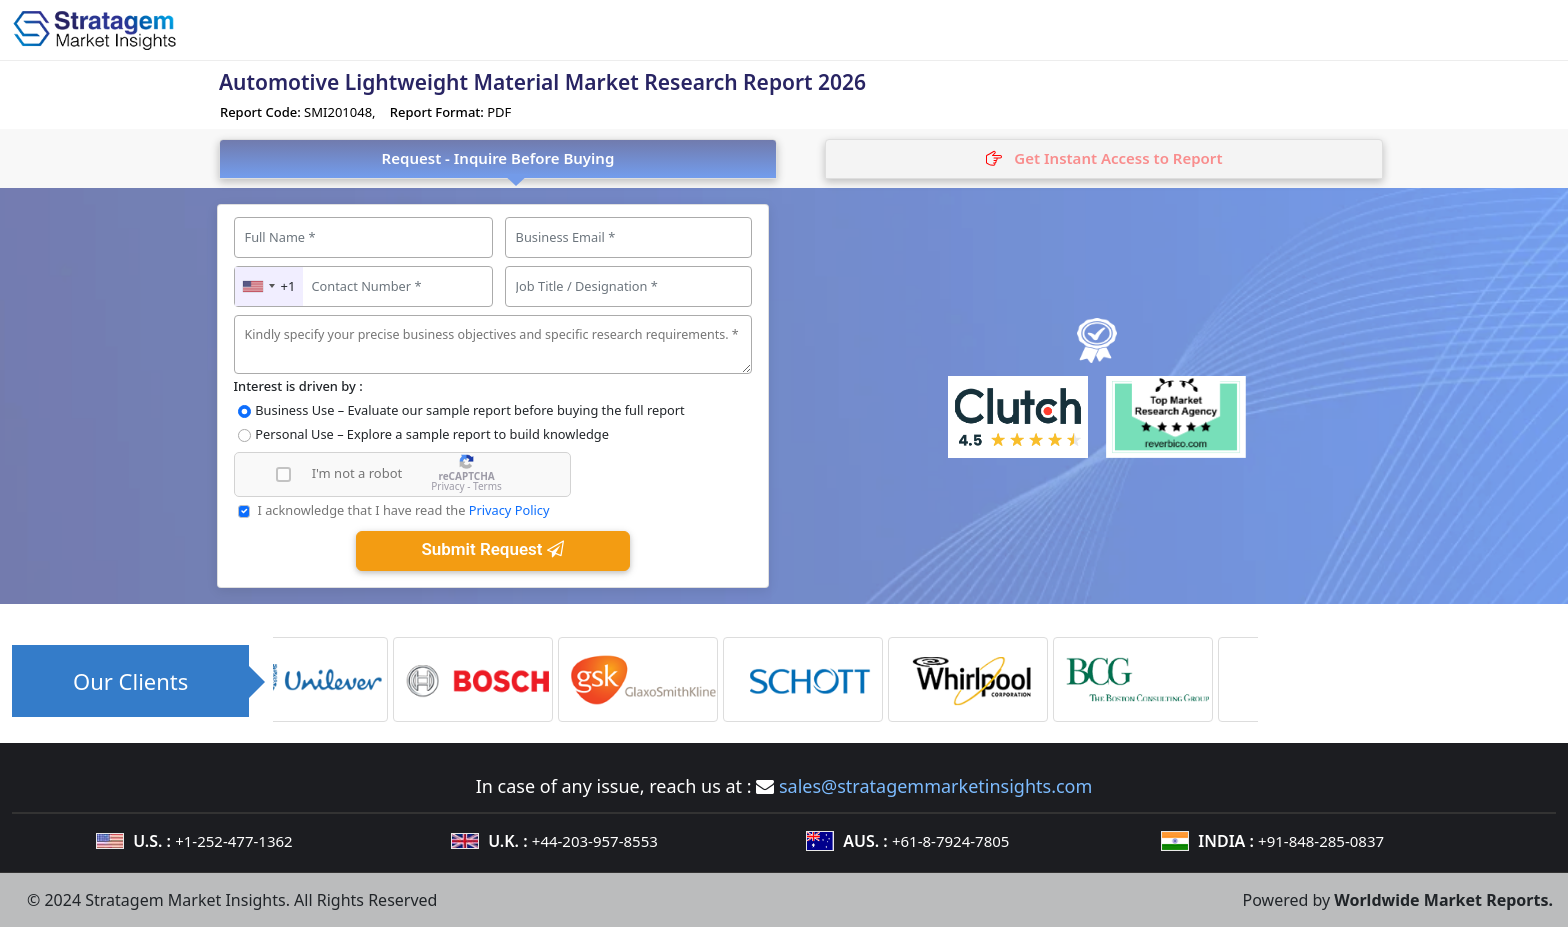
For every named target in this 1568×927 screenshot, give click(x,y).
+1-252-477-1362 (233, 841)
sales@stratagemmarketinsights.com (935, 786)
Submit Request (492, 549)
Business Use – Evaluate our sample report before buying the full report (469, 410)
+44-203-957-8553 (595, 841)
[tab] (1104, 159)
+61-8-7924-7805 (950, 841)
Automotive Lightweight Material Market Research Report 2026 (542, 82)
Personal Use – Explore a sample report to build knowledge (432, 434)
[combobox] (269, 286)
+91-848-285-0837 (1321, 841)
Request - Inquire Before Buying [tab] (498, 158)
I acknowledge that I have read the (403, 510)
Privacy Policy (509, 510)
